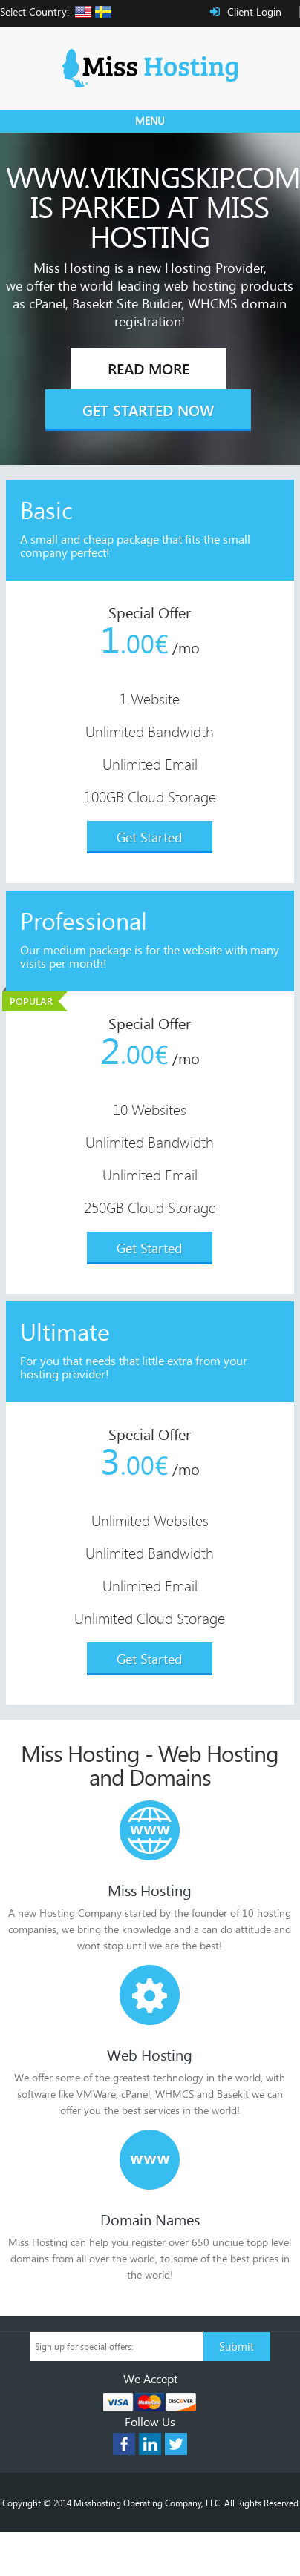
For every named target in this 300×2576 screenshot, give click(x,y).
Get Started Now (148, 410)
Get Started (150, 837)
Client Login (254, 11)
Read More (148, 368)
